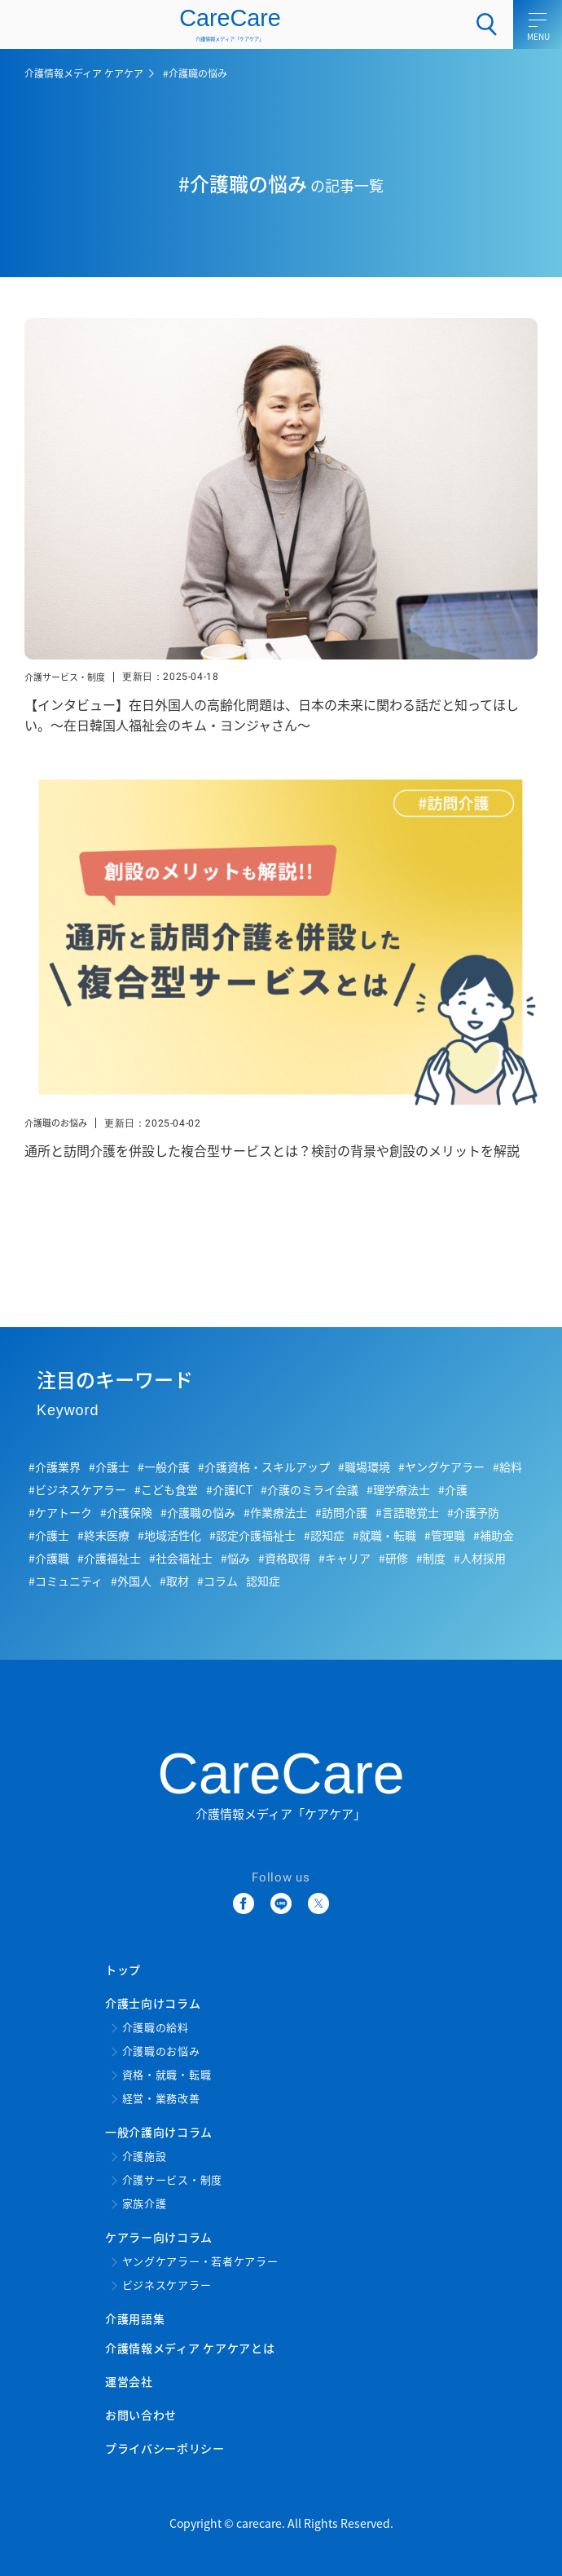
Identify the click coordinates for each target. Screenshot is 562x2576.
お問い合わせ (141, 2414)
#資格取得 (284, 1558)
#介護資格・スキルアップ (264, 1466)
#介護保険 (126, 1512)
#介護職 (49, 1558)
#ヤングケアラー (441, 1466)
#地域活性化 (169, 1535)
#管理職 (444, 1535)
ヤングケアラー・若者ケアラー (200, 2262)
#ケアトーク (60, 1512)
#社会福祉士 (181, 1558)
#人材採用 (480, 1558)
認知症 (263, 1581)
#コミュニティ (66, 1581)
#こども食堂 (166, 1489)
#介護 (453, 1489)
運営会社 (129, 2381)
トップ (123, 1969)
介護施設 (144, 2156)
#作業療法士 (275, 1512)
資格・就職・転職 (167, 2075)
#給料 (507, 1466)
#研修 (393, 1558)
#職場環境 (364, 1466)
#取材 (174, 1581)
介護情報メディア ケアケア (83, 73)
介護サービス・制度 (64, 676)
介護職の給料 (155, 2028)
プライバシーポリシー (165, 2448)
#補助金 (493, 1535)
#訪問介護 (341, 1512)
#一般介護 (164, 1466)
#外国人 (131, 1581)
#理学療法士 (398, 1489)
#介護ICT (229, 1489)
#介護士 (109, 1466)
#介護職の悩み (197, 1512)
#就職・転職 (384, 1535)
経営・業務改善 (161, 2099)
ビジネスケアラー (167, 2285)
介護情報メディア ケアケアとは (190, 2348)
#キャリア (344, 1558)
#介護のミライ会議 (309, 1489)
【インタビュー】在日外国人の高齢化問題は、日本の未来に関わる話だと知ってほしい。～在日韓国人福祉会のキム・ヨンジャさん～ (271, 715)
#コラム (217, 1581)
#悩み (235, 1558)
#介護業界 (55, 1466)
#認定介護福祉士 (252, 1535)
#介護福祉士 (109, 1558)
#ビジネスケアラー (77, 1489)
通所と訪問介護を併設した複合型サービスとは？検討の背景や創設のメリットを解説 (272, 1150)
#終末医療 (103, 1535)
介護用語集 (135, 2318)
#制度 (431, 1558)
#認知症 (324, 1535)
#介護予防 (473, 1512)
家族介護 (144, 2204)
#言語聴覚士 (407, 1512)
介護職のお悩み (55, 1122)
